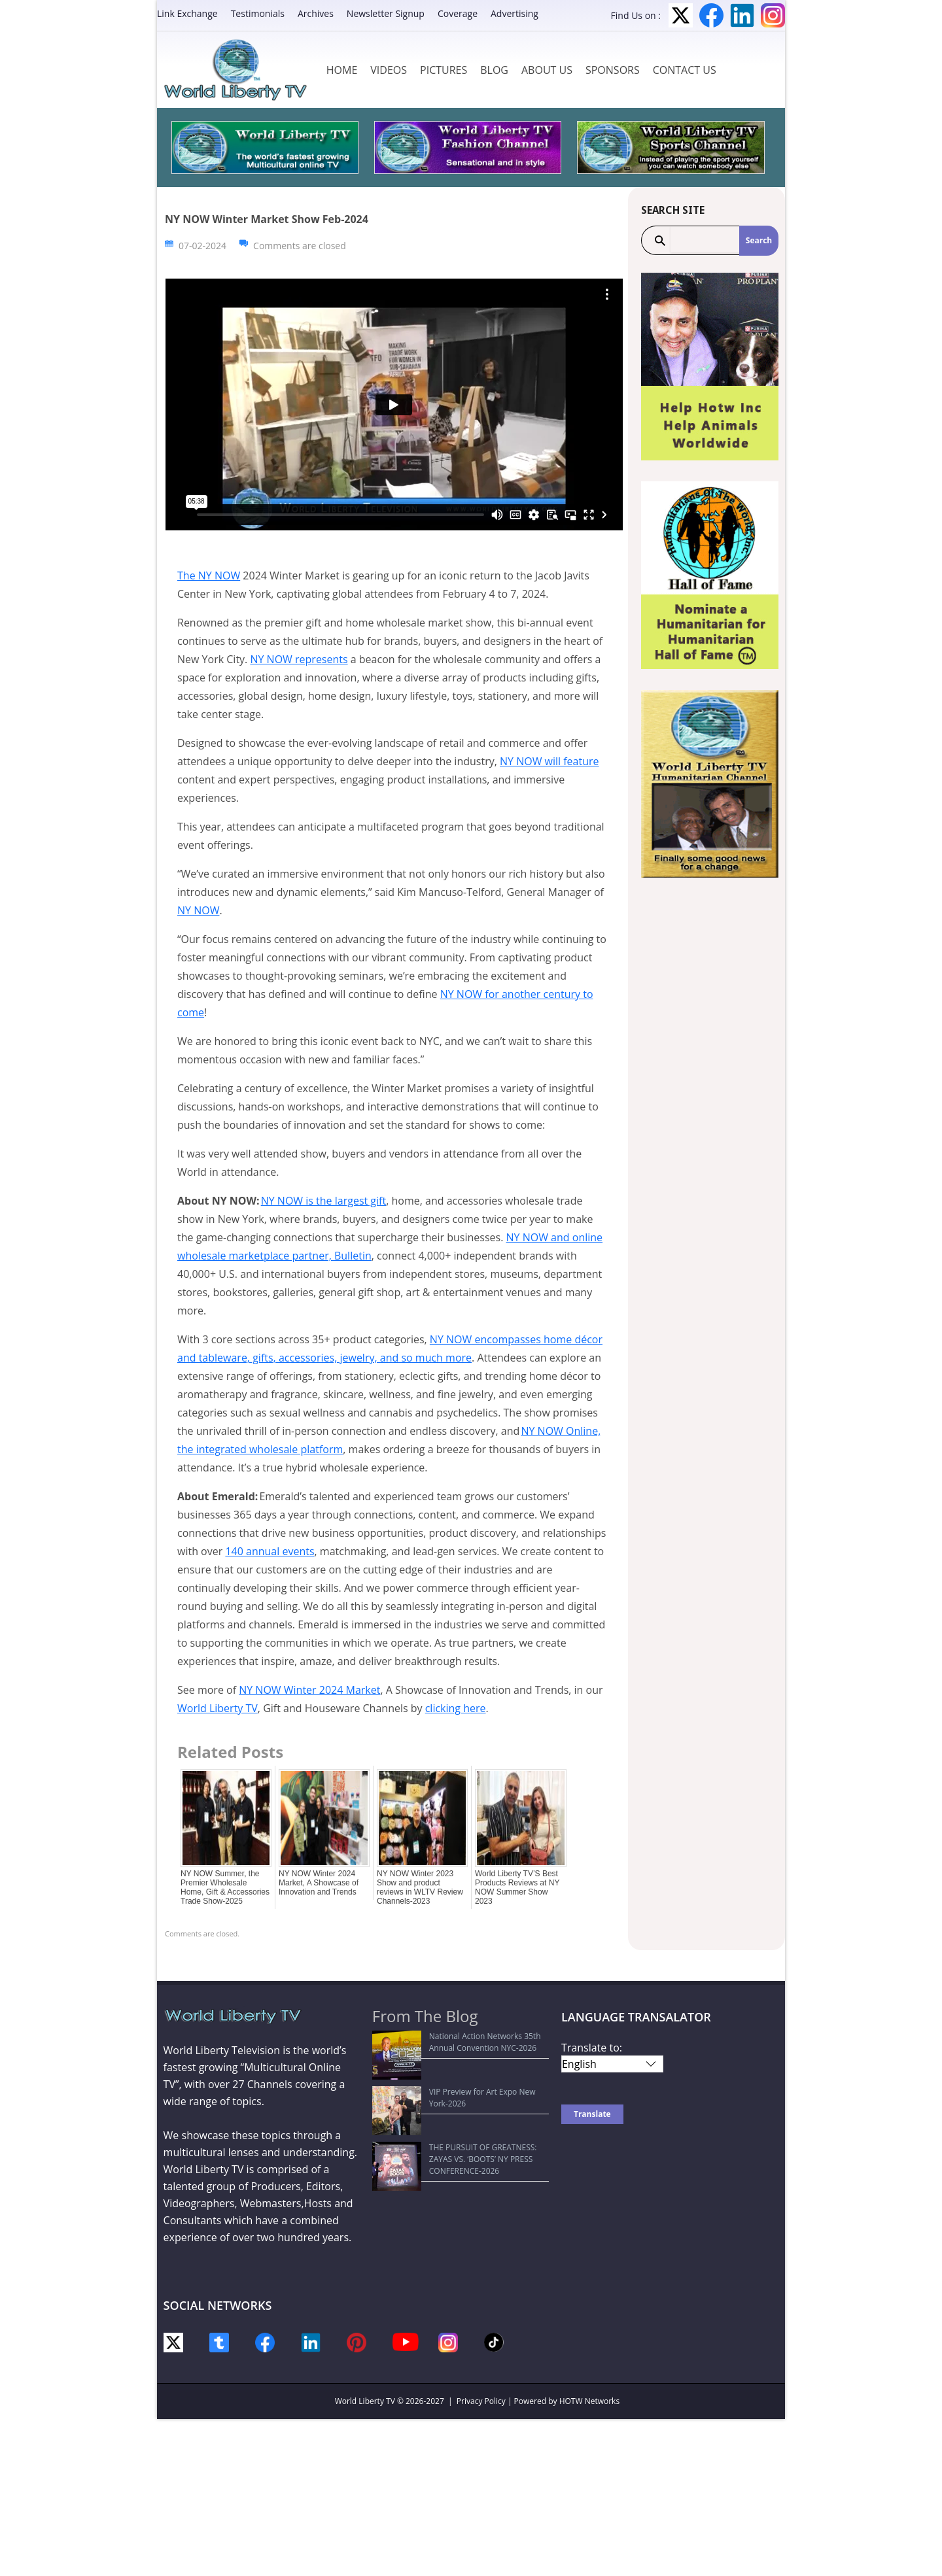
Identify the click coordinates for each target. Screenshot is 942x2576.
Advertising (514, 13)
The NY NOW (208, 575)
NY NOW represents (298, 659)
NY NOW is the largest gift (323, 1201)
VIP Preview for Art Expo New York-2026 (452, 2067)
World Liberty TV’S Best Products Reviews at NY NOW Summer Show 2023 (517, 1887)
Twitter (681, 15)
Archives (316, 13)
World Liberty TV (217, 1708)
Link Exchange (187, 13)
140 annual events (269, 1551)
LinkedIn (742, 15)
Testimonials (258, 13)
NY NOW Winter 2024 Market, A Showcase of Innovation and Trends (318, 1883)
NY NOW (198, 910)
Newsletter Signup (386, 13)
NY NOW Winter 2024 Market (309, 1690)
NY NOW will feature (549, 761)
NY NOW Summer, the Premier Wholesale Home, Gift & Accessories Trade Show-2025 (225, 1887)
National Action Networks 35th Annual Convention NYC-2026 (449, 2042)
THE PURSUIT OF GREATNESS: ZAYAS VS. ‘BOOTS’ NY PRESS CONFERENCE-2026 (453, 2093)
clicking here (455, 1708)
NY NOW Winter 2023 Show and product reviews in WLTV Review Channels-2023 (420, 1887)
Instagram (773, 15)
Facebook (711, 15)
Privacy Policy (481, 2401)
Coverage (458, 13)
